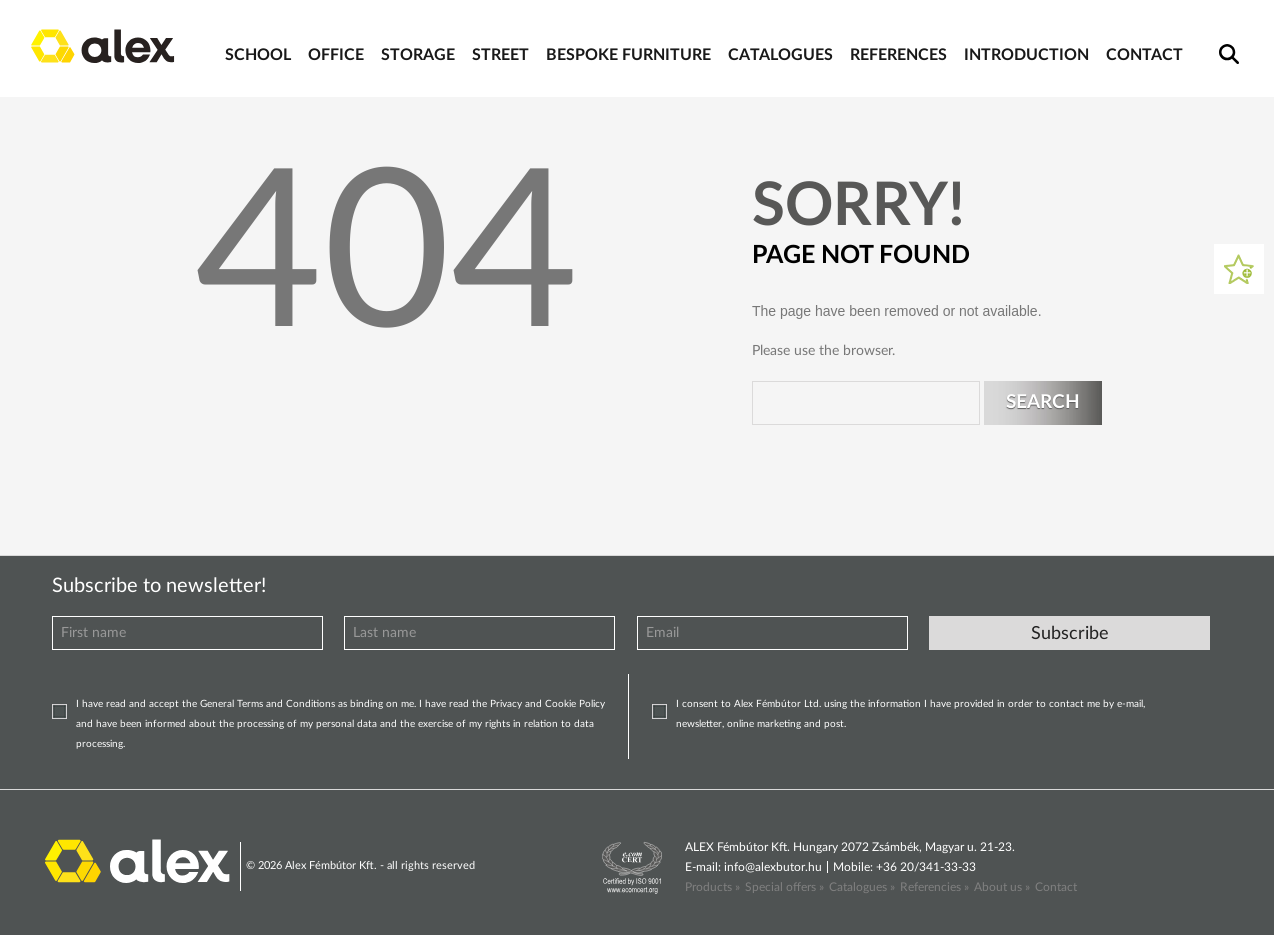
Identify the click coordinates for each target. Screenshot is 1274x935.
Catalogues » (862, 887)
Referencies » (934, 887)
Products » (712, 887)
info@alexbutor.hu (773, 867)
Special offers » (784, 887)
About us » (1002, 887)
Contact (1056, 887)
